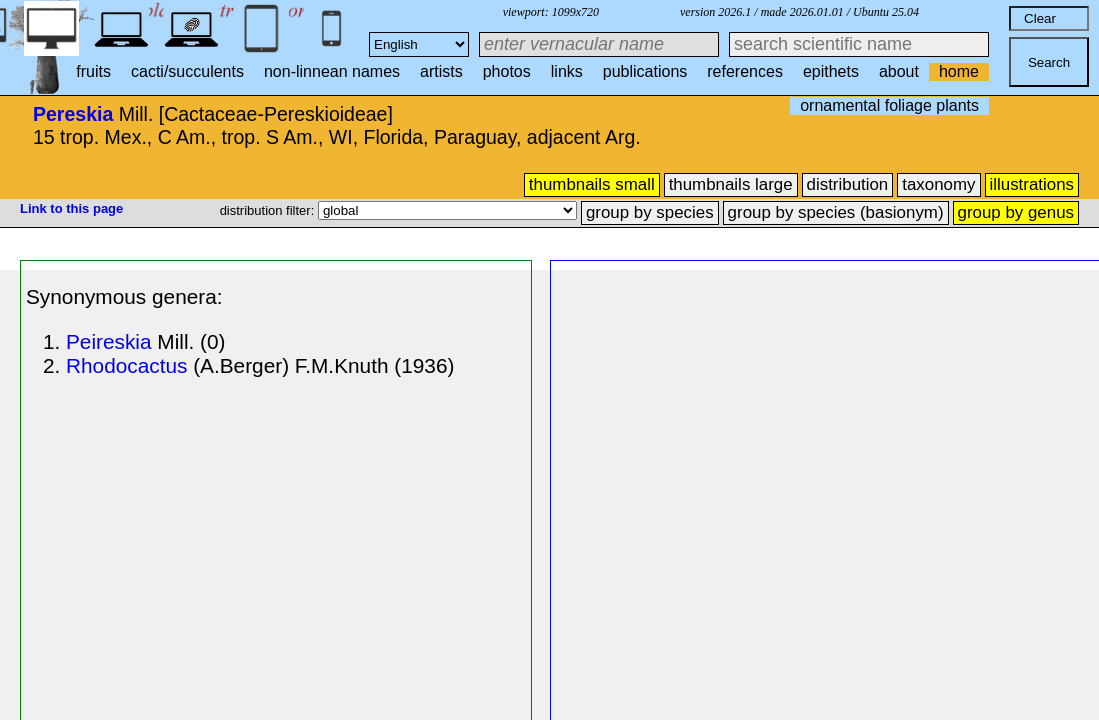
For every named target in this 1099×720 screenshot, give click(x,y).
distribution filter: (269, 210)
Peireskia (109, 341)
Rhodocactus (126, 365)
